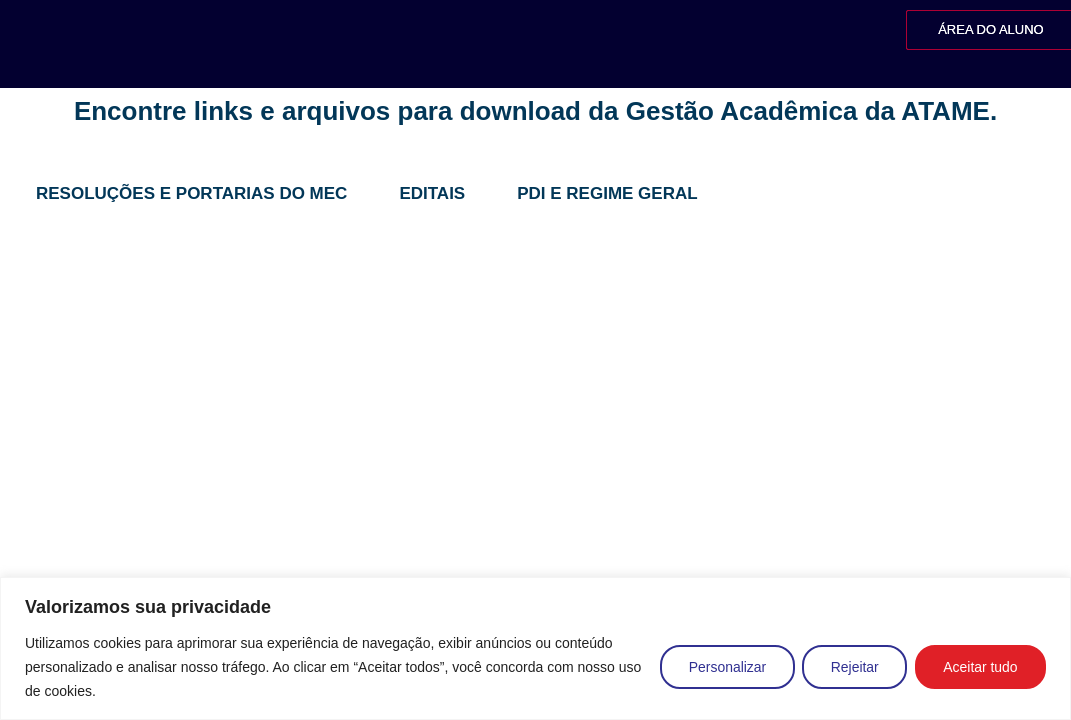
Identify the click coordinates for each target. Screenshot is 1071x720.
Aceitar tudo (979, 667)
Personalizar (723, 667)
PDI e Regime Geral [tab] (607, 193)
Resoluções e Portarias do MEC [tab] (191, 193)
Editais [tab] (432, 193)
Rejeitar (852, 667)
